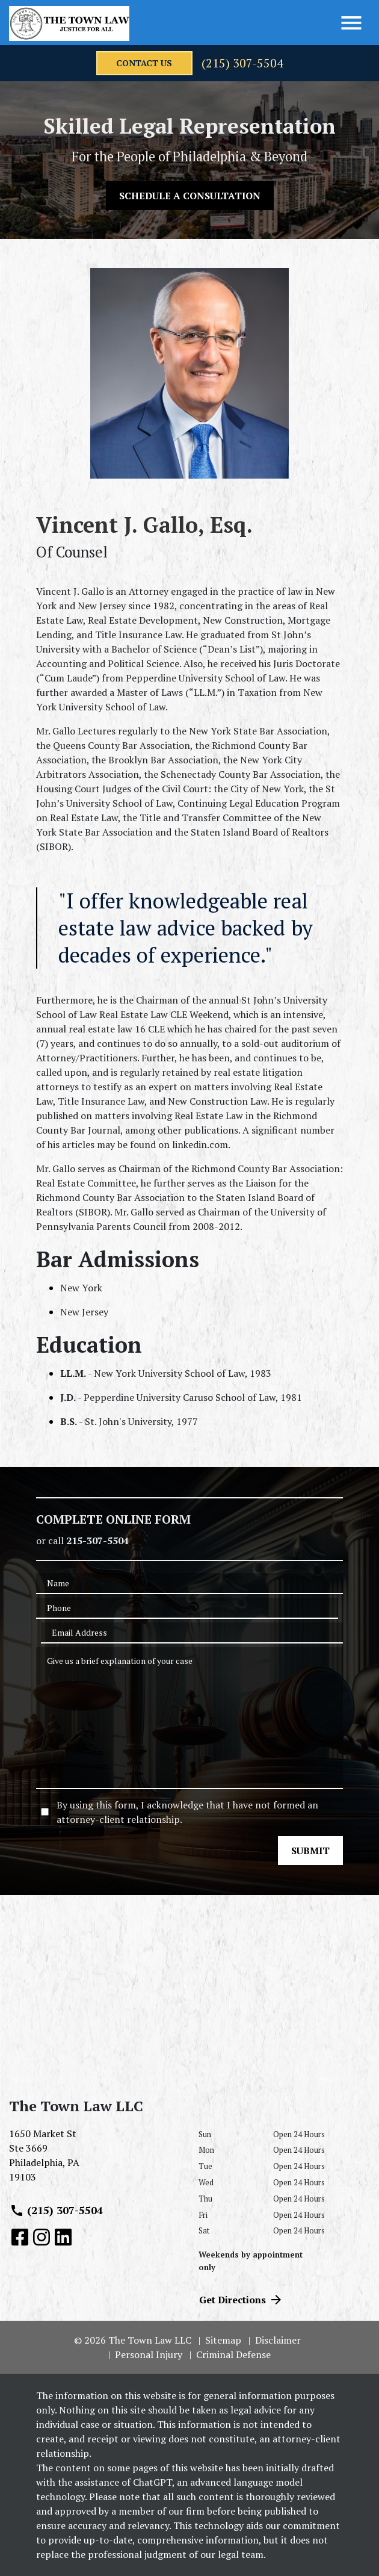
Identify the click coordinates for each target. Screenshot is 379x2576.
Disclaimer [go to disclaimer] (278, 2340)
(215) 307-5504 (242, 63)
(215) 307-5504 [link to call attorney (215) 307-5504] (56, 2210)
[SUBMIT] (310, 1850)
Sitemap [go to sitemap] (223, 2340)
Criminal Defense (233, 2354)
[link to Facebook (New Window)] (19, 2237)
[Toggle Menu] (351, 23)
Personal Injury (148, 2354)
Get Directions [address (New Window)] (241, 2299)
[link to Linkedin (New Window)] (63, 2237)
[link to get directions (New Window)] (94, 2160)
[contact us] (144, 63)
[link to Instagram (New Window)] (41, 2237)
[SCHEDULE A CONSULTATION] (190, 195)
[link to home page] (69, 23)
